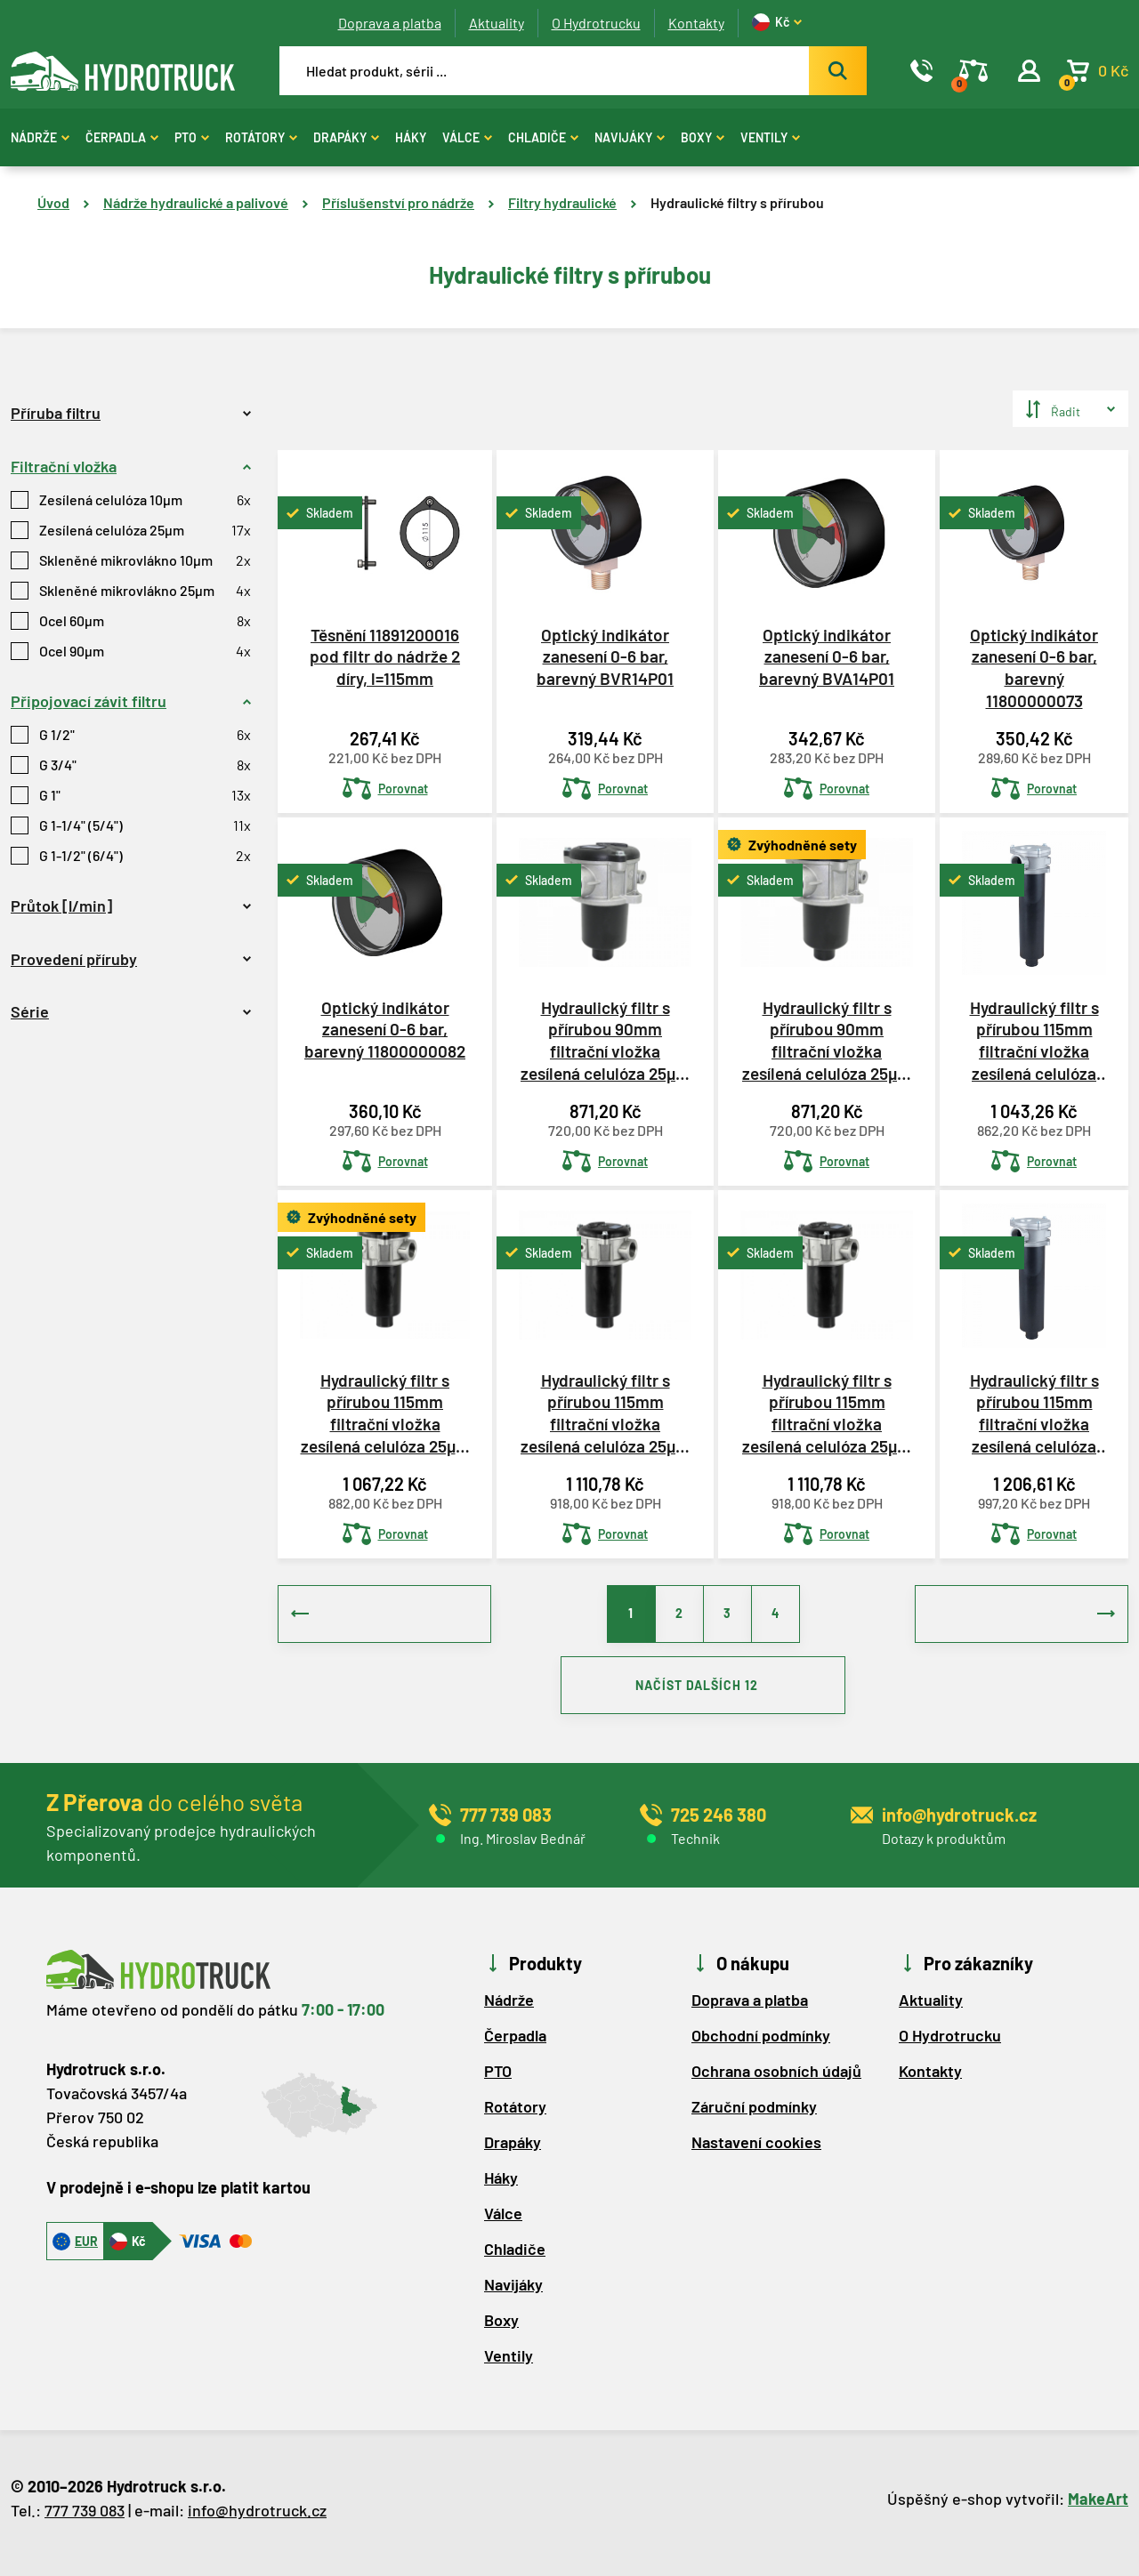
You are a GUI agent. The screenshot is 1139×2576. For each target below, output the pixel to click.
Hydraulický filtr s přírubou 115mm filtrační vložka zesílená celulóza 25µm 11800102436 (1034, 1413)
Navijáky (629, 137)
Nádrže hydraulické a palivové (195, 202)
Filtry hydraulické (562, 202)
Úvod (53, 202)
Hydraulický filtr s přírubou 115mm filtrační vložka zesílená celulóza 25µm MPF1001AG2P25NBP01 (385, 1413)
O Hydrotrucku (596, 22)
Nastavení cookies (756, 2151)
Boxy (702, 137)
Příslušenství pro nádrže (398, 202)
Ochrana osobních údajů (776, 2079)
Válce (467, 137)
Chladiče (543, 137)
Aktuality (496, 22)
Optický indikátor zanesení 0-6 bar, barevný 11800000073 (1034, 667)
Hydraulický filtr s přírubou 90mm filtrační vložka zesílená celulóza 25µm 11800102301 (605, 1040)
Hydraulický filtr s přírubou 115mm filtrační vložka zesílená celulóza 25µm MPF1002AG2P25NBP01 (826, 1413)
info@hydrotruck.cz (257, 2519)
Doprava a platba (389, 22)
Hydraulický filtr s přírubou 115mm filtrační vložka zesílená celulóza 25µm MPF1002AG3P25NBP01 (605, 1413)
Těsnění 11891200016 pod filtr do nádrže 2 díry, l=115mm (385, 656)
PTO (191, 137)
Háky (410, 137)
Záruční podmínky (754, 2115)
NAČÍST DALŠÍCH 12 (703, 1691)
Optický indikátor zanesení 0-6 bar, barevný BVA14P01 (826, 656)
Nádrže (40, 137)
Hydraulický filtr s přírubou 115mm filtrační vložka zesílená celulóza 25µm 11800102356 (1034, 1040)
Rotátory (261, 137)
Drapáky (346, 137)
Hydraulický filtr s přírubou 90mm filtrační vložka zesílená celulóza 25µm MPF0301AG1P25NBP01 (827, 1040)
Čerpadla (121, 137)
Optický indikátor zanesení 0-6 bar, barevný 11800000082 (384, 1029)
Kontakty (696, 22)
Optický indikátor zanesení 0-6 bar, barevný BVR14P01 (605, 656)
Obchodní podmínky (760, 2044)
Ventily (770, 137)
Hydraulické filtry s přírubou (737, 202)
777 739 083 (84, 2519)
